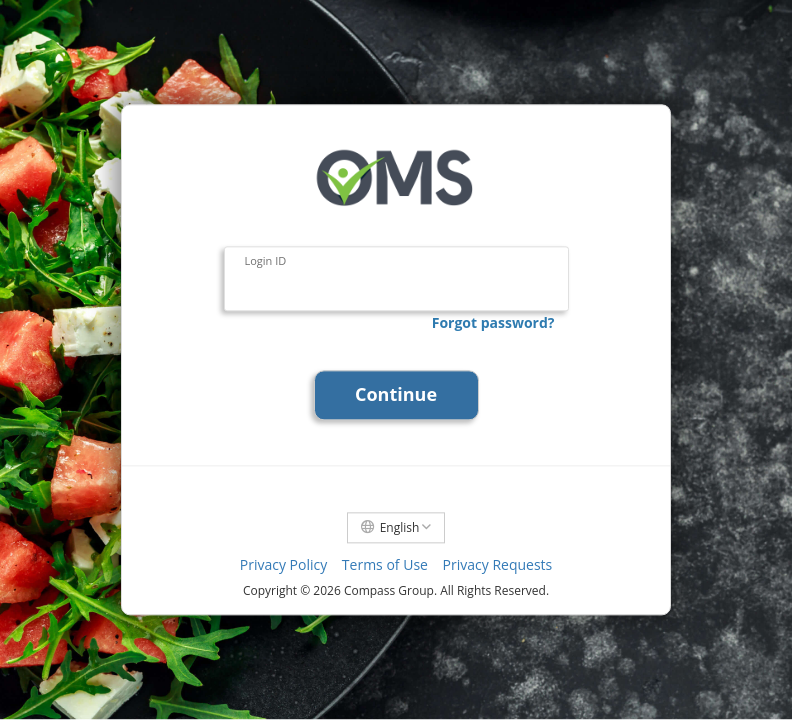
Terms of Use (385, 565)
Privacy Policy (283, 565)
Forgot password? (493, 322)
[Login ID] (396, 280)
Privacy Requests (498, 565)
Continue (396, 395)
